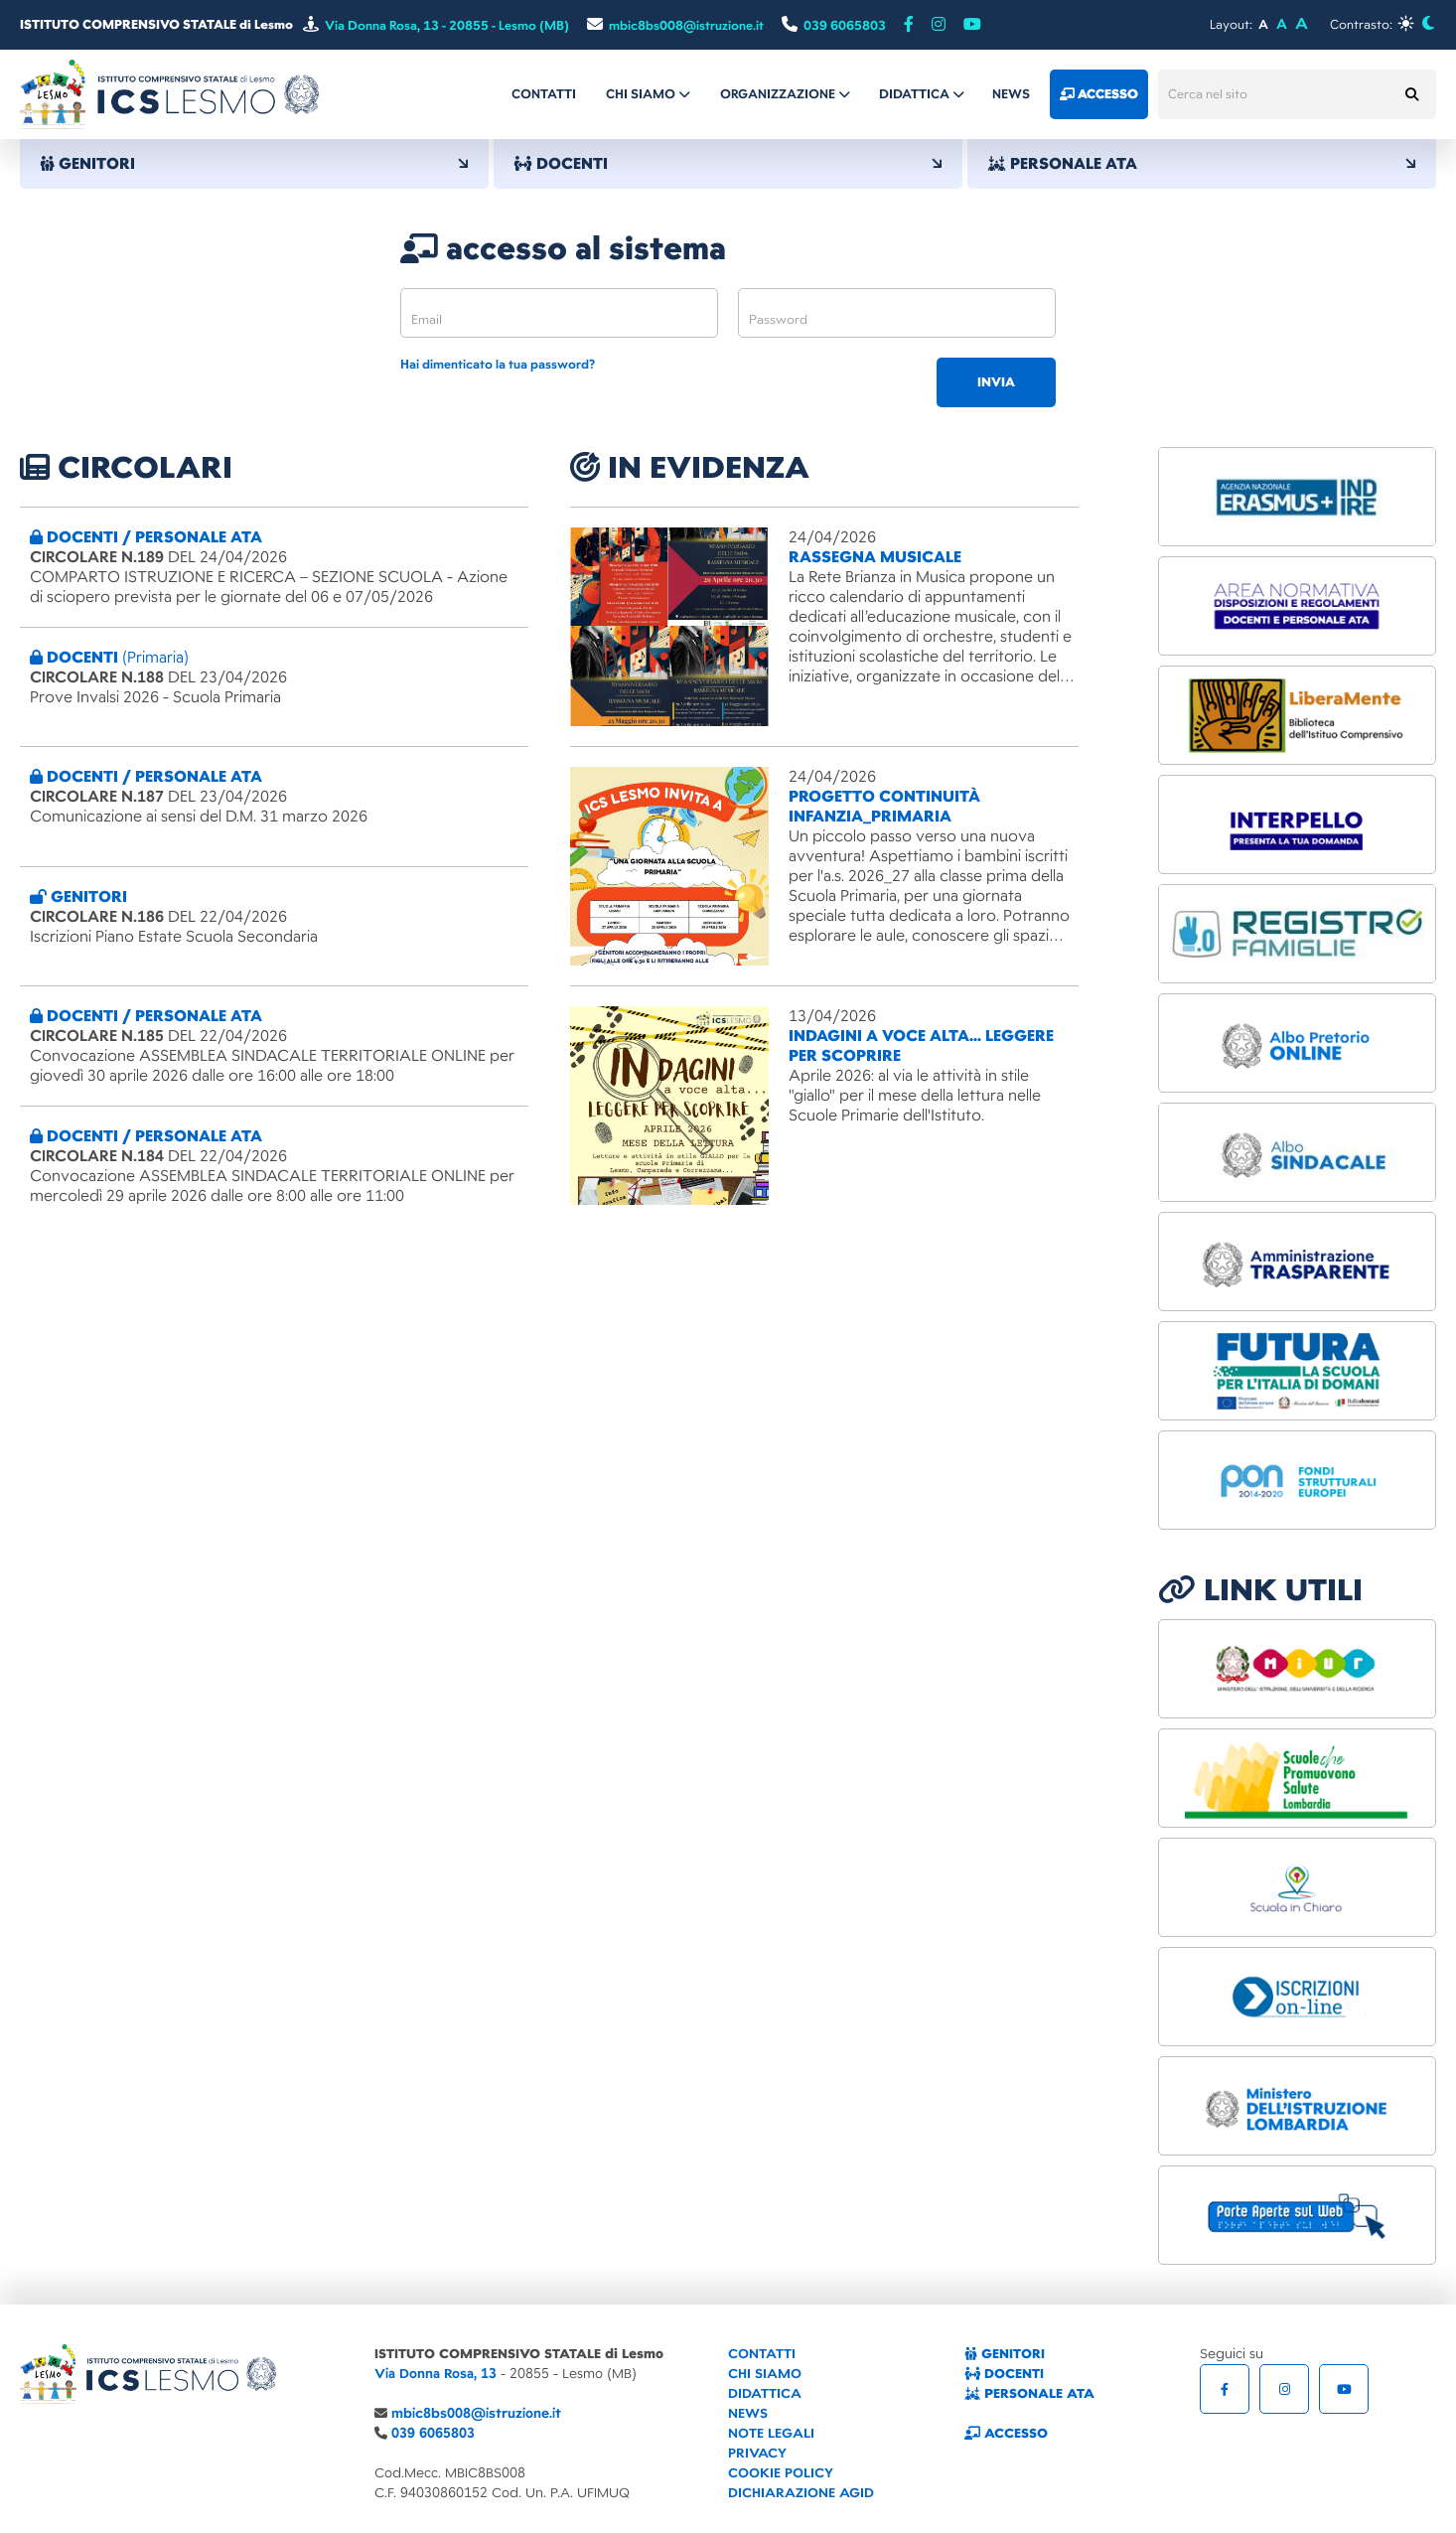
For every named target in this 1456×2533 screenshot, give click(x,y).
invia (996, 382)
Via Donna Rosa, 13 (435, 2373)
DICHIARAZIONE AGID (801, 2492)
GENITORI (254, 164)
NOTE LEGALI (771, 2433)
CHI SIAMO (764, 2373)
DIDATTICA (764, 2393)
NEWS (748, 2413)
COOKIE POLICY (780, 2472)
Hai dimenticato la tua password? (497, 365)
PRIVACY (757, 2453)
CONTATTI (762, 2353)
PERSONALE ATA (1201, 164)
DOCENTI (728, 164)
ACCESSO (1006, 2433)
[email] (559, 313)
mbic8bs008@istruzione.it (476, 2413)
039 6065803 (433, 2433)
